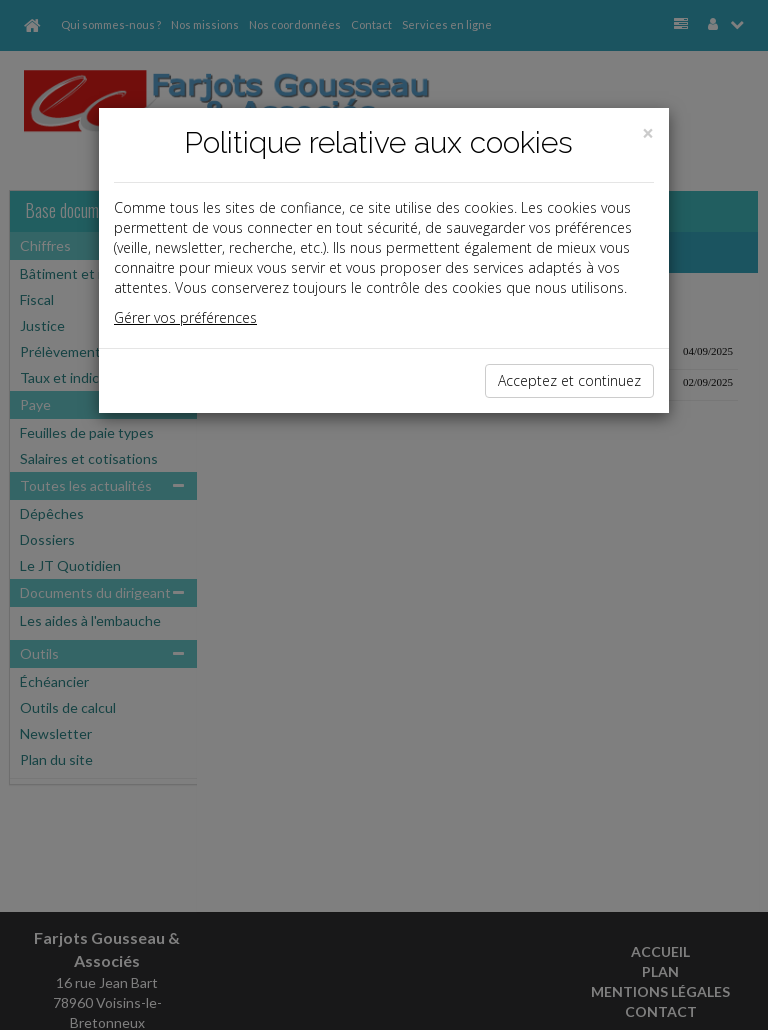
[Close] (648, 133)
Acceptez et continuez (569, 380)
